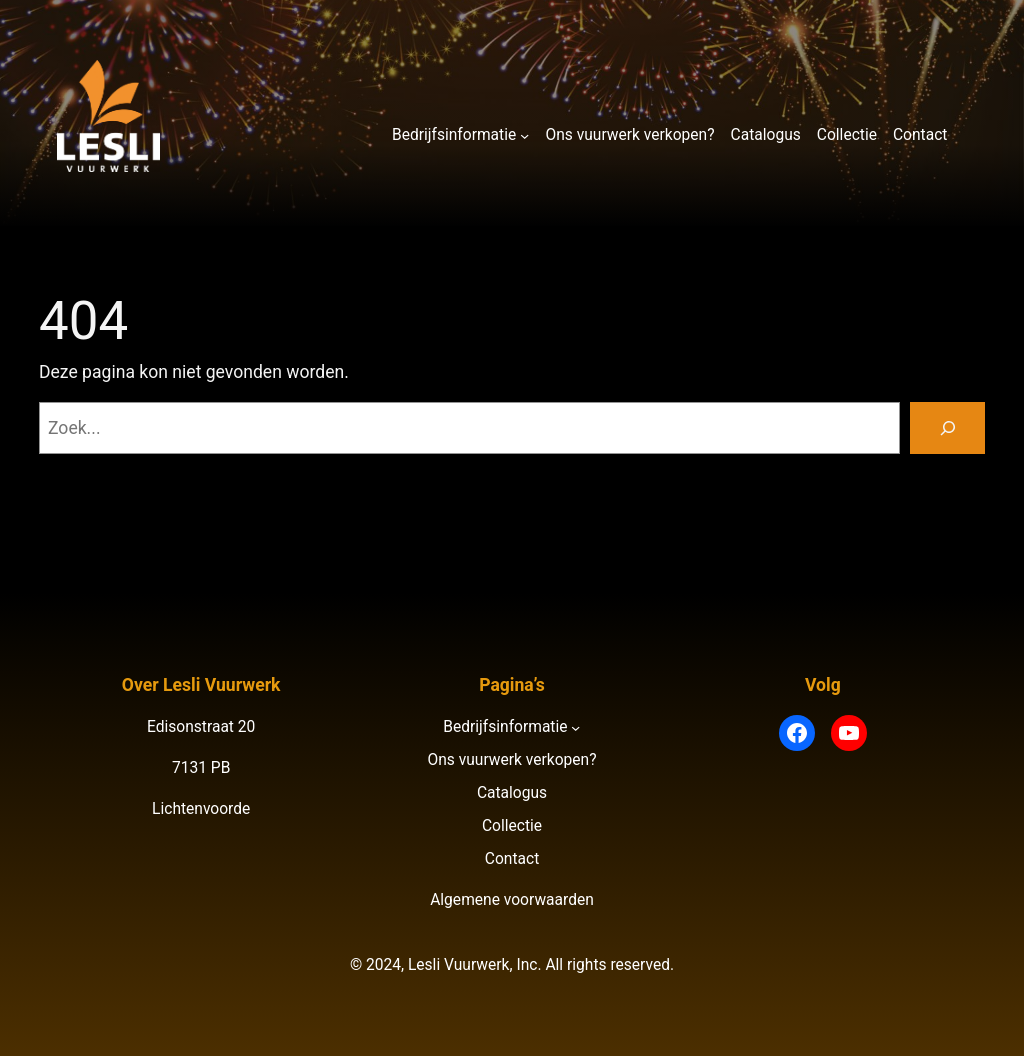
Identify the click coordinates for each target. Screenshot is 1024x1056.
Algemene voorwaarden (512, 900)
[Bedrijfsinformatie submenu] (524, 135)
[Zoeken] (947, 427)
